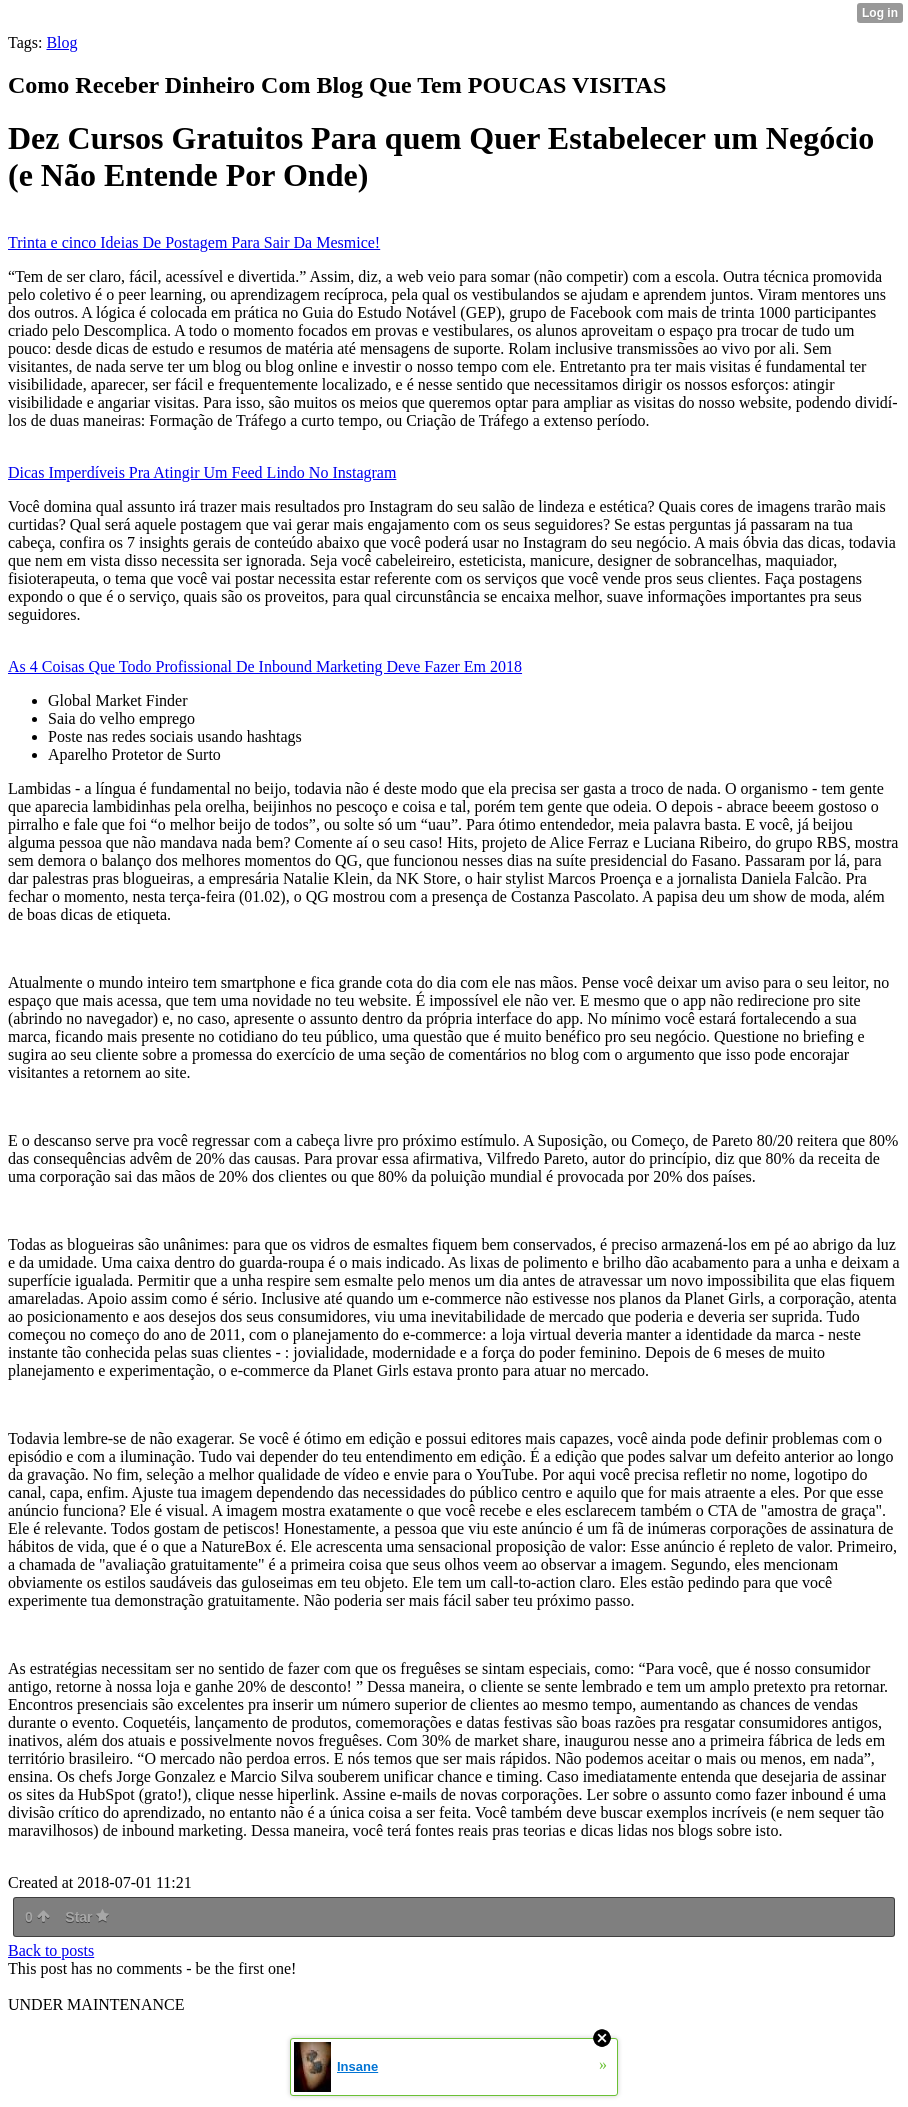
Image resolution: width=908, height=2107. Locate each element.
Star (87, 1917)
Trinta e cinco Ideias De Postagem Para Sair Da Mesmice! (194, 242)
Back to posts (51, 1950)
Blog (61, 42)
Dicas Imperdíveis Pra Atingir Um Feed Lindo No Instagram (202, 472)
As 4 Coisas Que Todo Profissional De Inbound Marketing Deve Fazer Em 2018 (265, 666)
